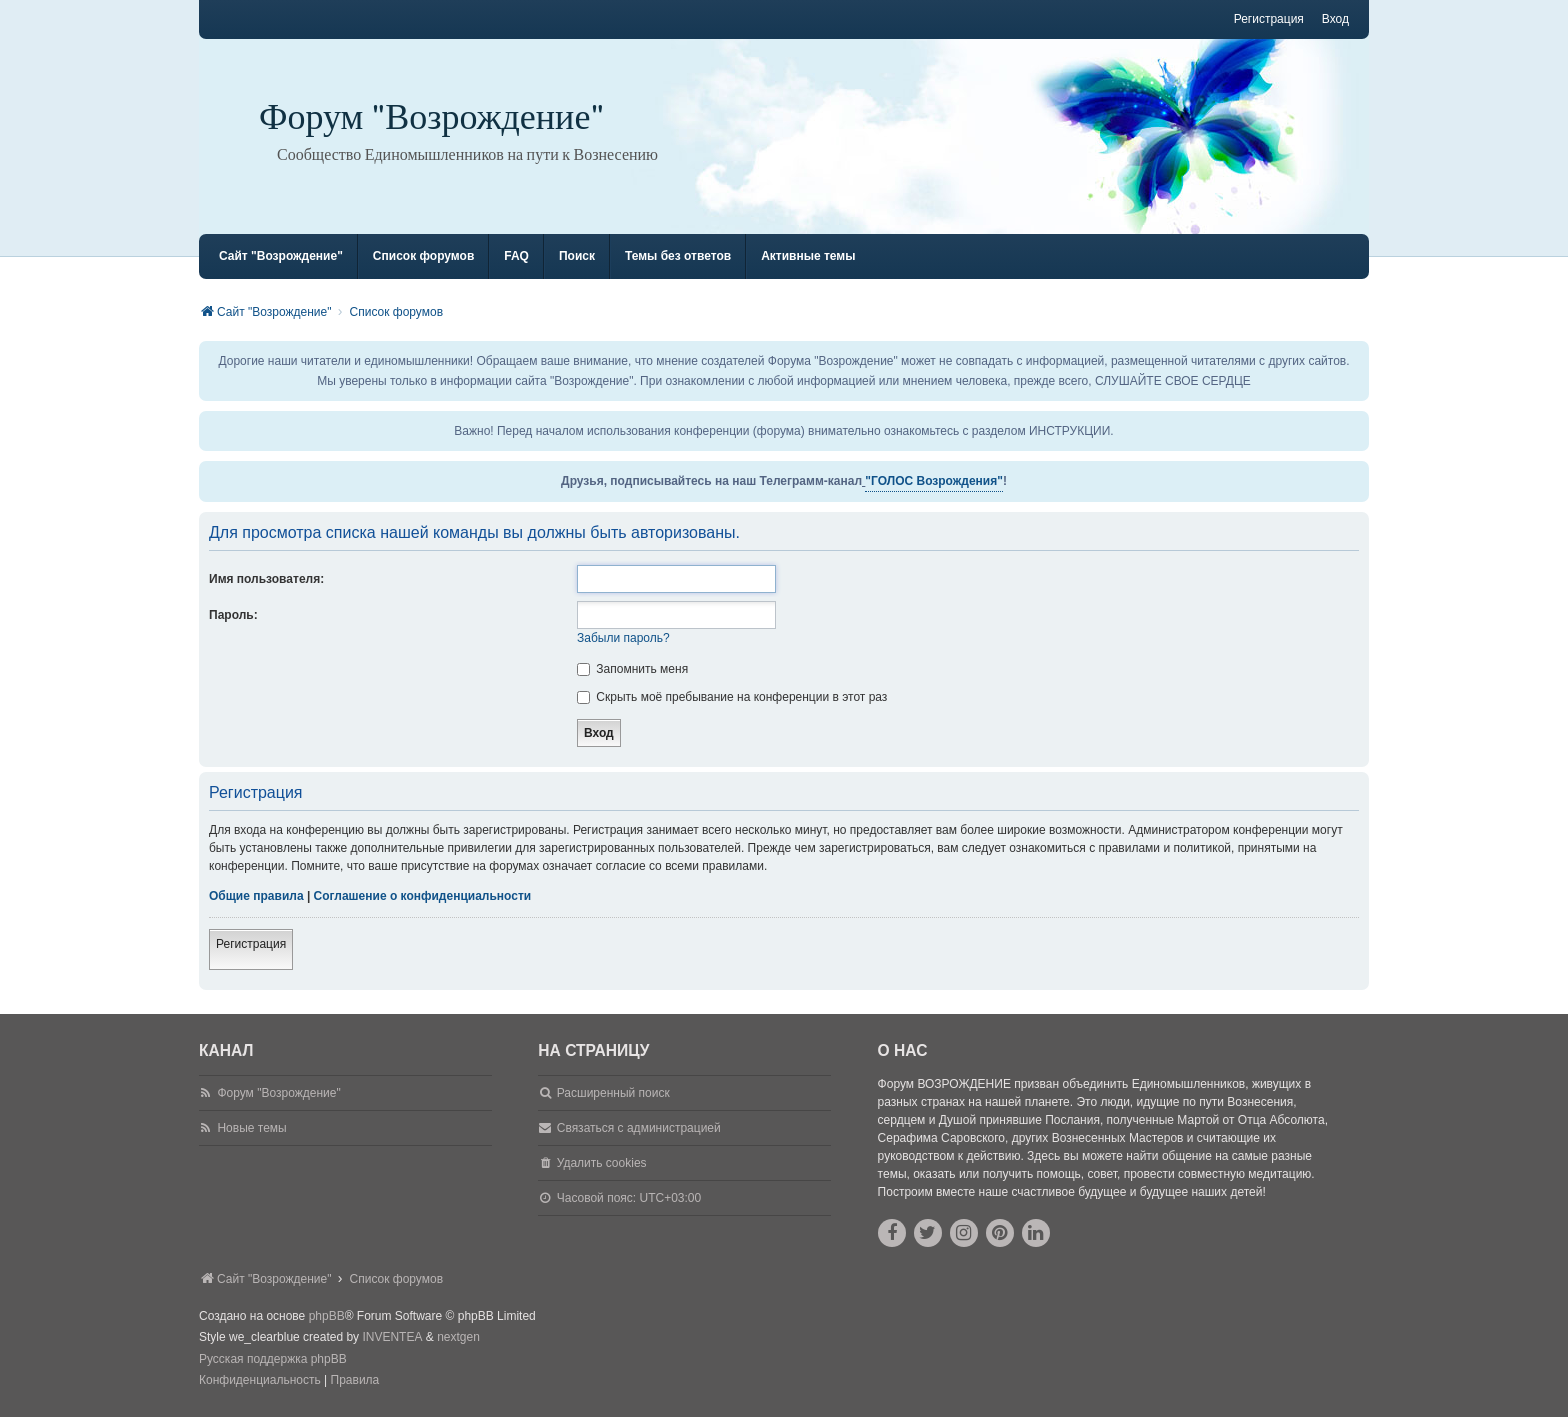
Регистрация (251, 944)
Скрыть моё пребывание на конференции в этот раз (732, 697)
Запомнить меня (632, 669)
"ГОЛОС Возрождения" (934, 481)
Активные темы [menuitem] (808, 256)
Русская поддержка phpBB (273, 1359)
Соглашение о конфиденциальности (423, 896)
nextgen (458, 1337)
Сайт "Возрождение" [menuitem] (281, 256)
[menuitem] (260, 1381)
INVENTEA (392, 1337)
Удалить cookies (602, 1163)
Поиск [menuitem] (577, 256)
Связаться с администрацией (639, 1128)
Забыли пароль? (623, 638)
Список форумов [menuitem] (423, 256)
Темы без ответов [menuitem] (678, 256)
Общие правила (256, 896)
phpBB (327, 1316)
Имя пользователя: (266, 579)
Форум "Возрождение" (432, 117)
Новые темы (251, 1128)
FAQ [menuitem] (516, 256)
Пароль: (233, 615)
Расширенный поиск (613, 1093)
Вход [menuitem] (1335, 19)
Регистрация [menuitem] (1269, 19)
